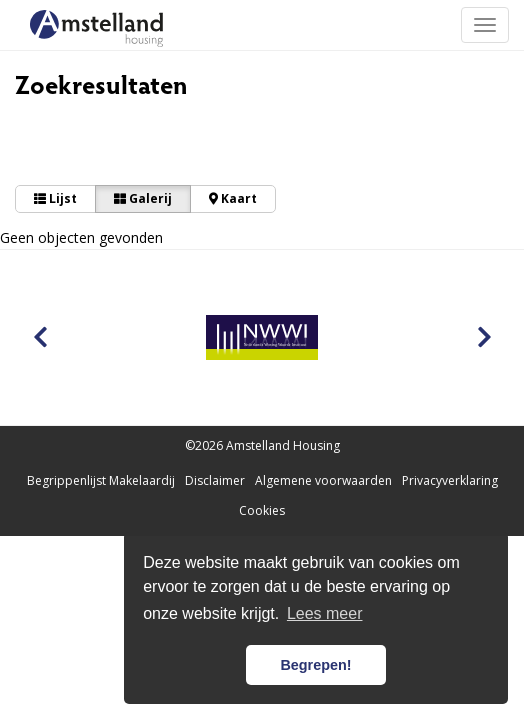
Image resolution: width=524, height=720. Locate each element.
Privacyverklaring (450, 480)
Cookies (262, 510)
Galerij (143, 198)
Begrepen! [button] (315, 665)
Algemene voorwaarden (323, 480)
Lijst (55, 198)
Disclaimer (215, 480)
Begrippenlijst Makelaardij (101, 480)
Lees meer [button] (325, 613)
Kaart (233, 198)
